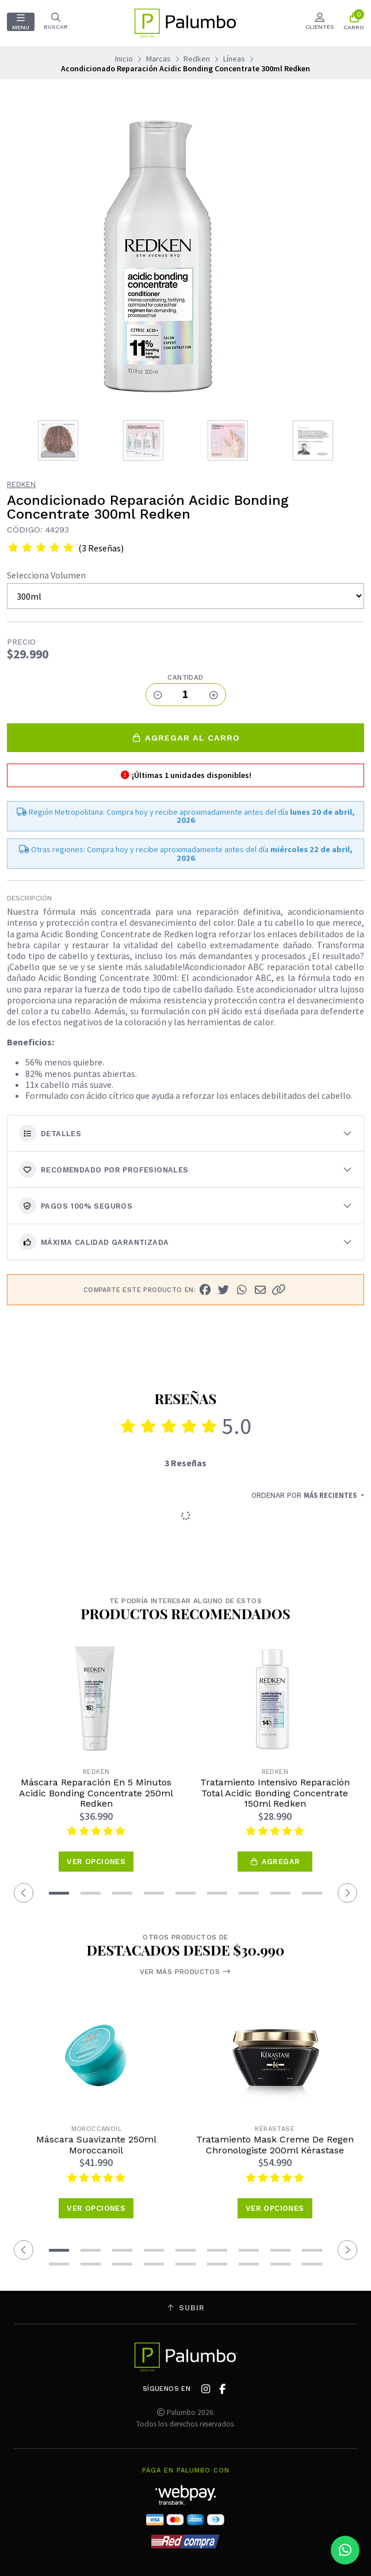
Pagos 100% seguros (75, 1205)
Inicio (124, 58)
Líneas (234, 58)
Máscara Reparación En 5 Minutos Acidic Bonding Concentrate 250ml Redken (96, 1793)
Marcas (158, 58)
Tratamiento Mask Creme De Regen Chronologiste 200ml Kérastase (275, 2144)
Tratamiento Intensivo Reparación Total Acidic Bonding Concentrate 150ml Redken (275, 1793)
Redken (196, 58)
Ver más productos (185, 1972)
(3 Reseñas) (101, 548)
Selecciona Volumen (46, 575)
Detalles (50, 1133)
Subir (186, 2307)
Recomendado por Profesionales (104, 1169)
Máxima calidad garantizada (94, 1242)
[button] (278, 1290)
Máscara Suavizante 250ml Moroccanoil (96, 2144)
